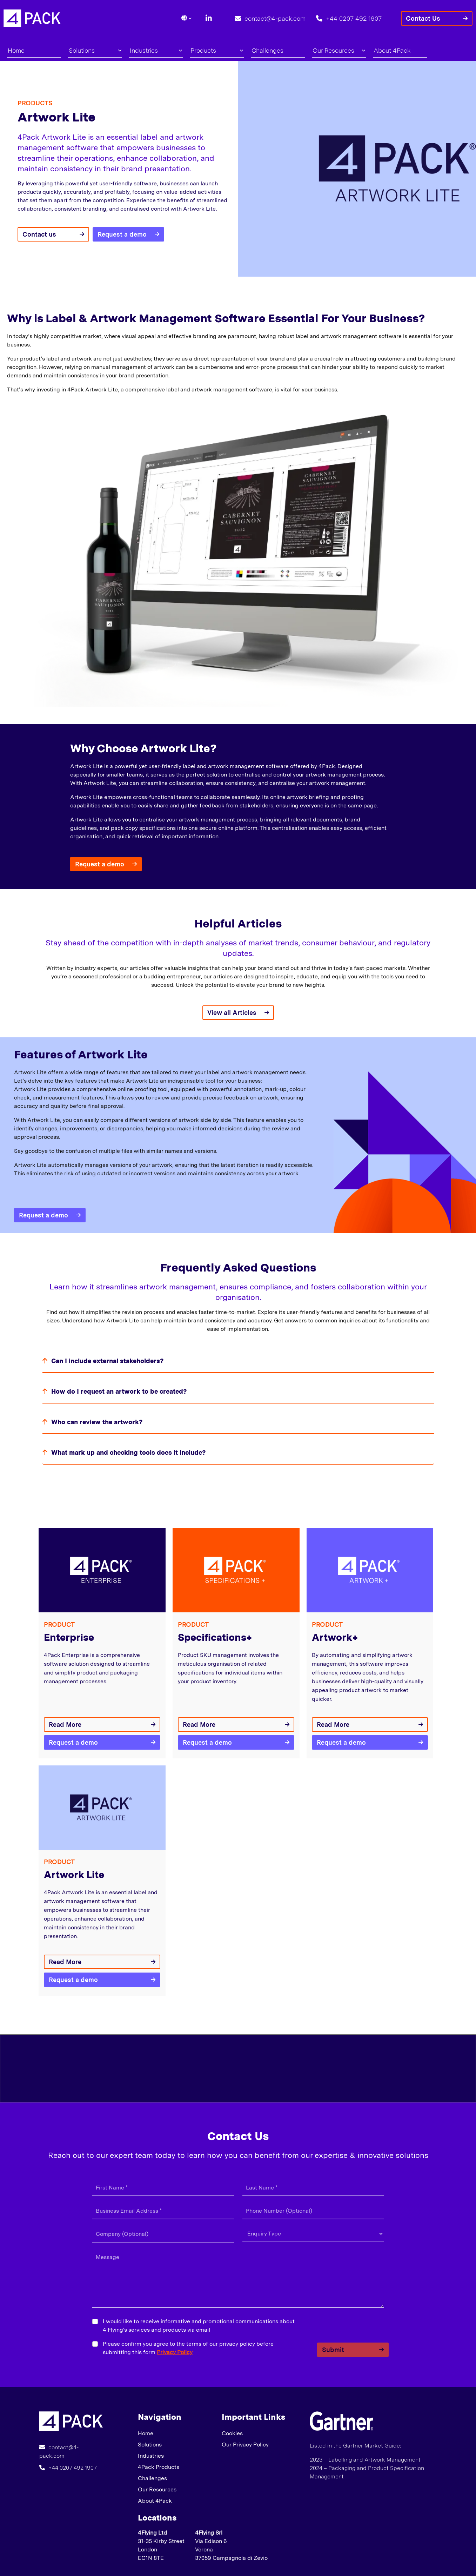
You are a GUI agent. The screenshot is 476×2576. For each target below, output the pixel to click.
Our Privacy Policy (245, 2444)
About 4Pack (392, 50)
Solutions (95, 50)
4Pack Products (158, 2467)
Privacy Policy (175, 2352)
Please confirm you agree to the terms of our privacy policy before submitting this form (188, 2348)
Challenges (267, 50)
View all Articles (231, 1012)
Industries (156, 50)
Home (16, 50)
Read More (65, 1724)
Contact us (39, 234)
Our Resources (339, 50)
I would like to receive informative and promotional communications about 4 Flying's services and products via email (199, 2325)
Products (216, 50)
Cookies (232, 2433)
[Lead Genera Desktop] (32, 17)
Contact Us (423, 18)
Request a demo (122, 234)
